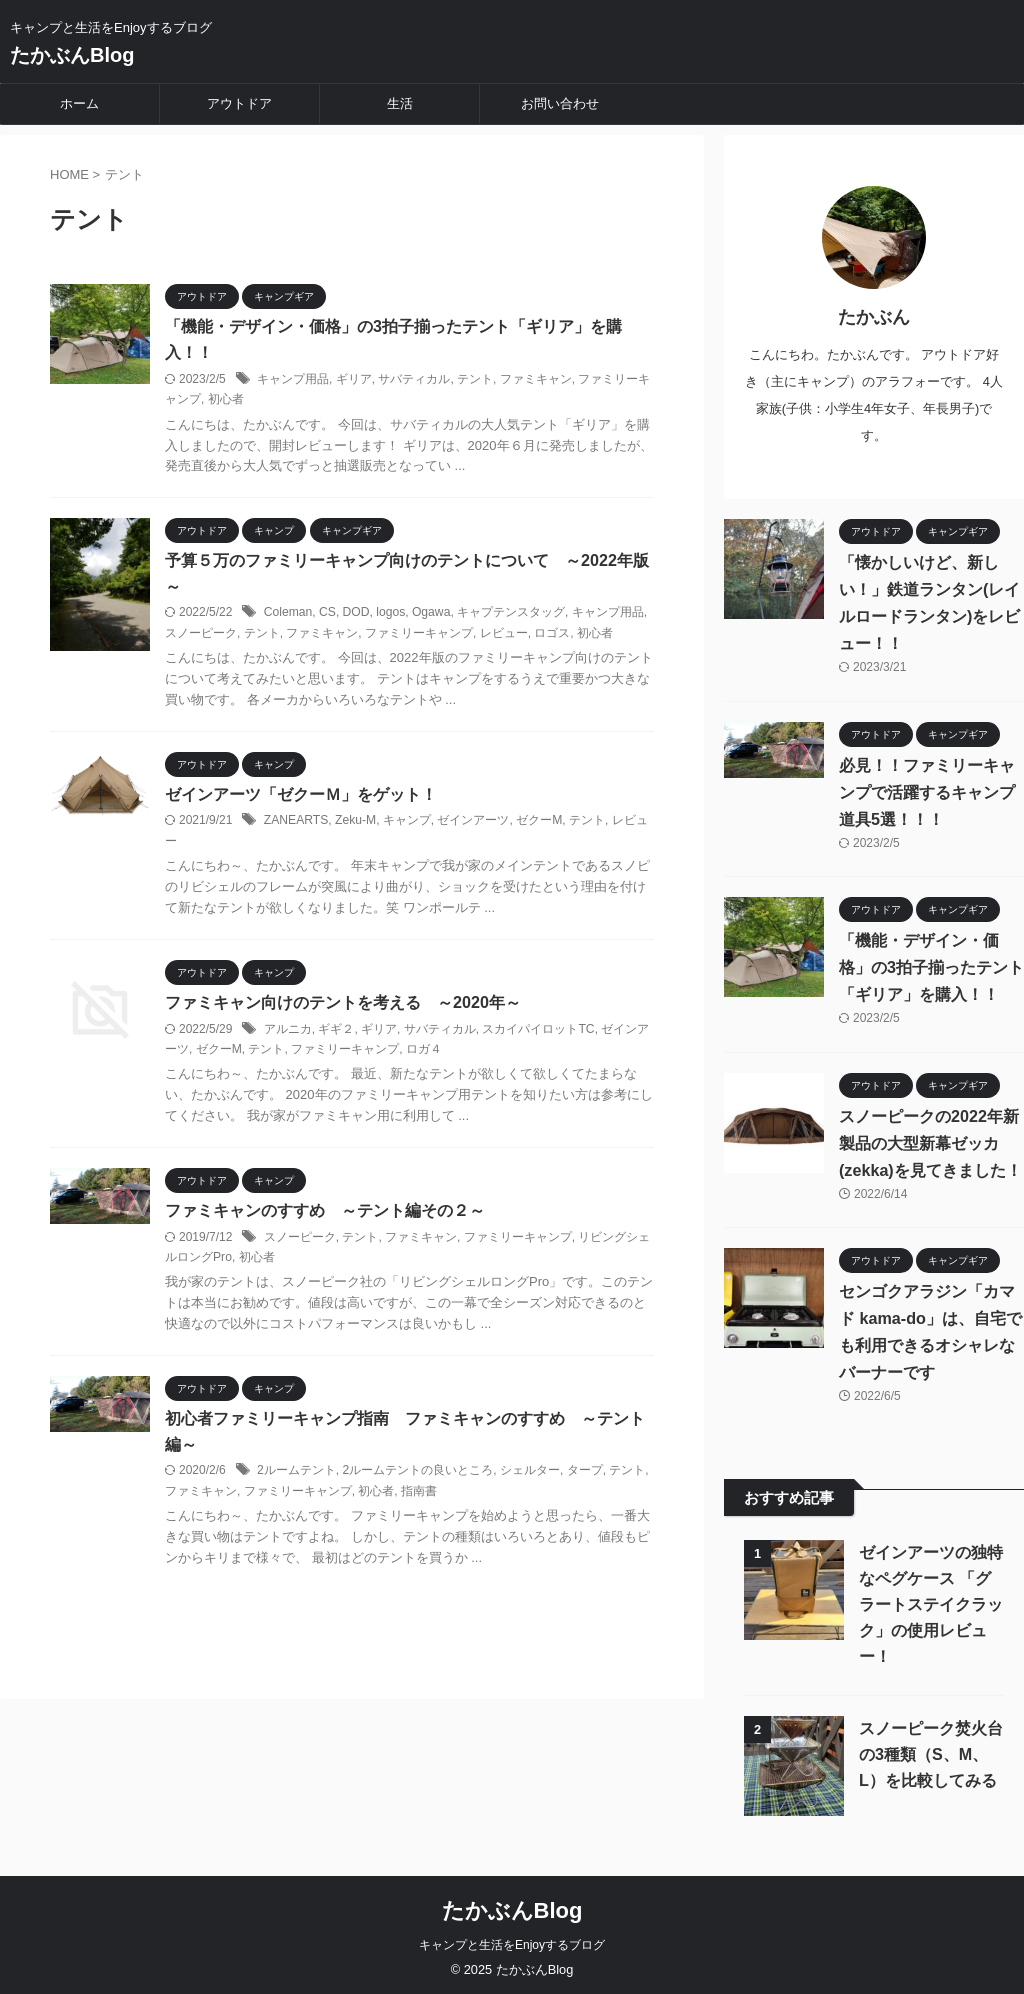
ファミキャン (536, 379)
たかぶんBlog (72, 55)
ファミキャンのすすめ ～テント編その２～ (325, 1211)
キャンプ (406, 822)
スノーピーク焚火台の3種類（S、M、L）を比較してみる (931, 1750)
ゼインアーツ (472, 822)
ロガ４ (424, 1050)
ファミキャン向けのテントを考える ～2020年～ (343, 1003)
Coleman (288, 614)
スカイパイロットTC (538, 1030)
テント (475, 379)
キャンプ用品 (293, 379)
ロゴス (552, 634)
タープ (584, 1472)
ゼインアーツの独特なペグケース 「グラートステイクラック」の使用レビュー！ (931, 1600)
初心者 (226, 400)
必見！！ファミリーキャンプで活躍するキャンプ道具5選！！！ (927, 787)
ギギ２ (336, 1030)
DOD (355, 614)
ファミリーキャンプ (419, 634)
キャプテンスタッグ (509, 614)
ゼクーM (538, 822)
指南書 (419, 1493)
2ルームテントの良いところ (417, 1472)
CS (326, 614)
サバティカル (414, 379)
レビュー (504, 634)
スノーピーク (201, 634)
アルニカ (288, 1030)
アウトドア (239, 103)
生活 (400, 103)
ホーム (79, 103)
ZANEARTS (296, 822)
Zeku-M (354, 822)
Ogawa (430, 614)
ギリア (354, 379)
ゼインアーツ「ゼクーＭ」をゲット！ (301, 795)
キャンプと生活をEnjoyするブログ (512, 1941)
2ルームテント (296, 1472)
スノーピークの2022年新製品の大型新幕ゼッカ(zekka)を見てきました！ (930, 1138)
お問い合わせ (560, 103)
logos (389, 614)
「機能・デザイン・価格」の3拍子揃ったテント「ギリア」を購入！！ (931, 963)
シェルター (530, 1472)
